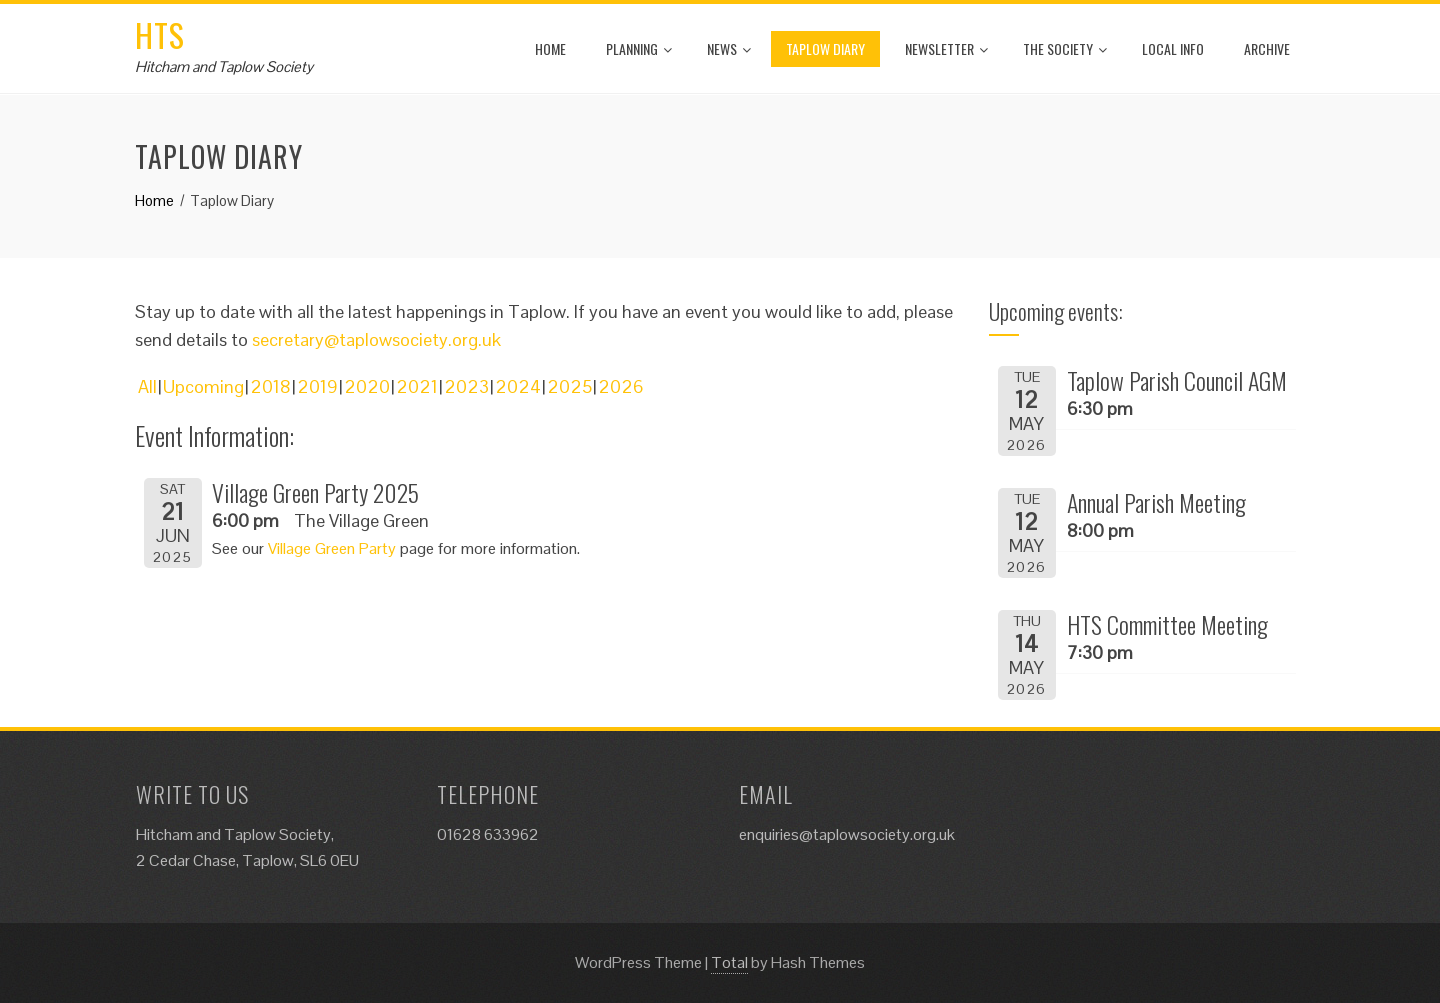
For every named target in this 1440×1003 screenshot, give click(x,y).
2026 (621, 386)
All (147, 386)
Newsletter (946, 48)
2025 (569, 386)
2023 (466, 386)
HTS (160, 34)
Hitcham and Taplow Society (224, 66)
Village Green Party (332, 548)
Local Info (1173, 48)
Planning (639, 48)
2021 (417, 386)
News (729, 48)
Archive (1267, 48)
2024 (518, 386)
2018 (270, 386)
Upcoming (203, 386)
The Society (1065, 48)
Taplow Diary (825, 48)
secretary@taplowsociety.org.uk (376, 339)
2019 (317, 386)
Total (729, 962)
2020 (367, 386)
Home (550, 48)
